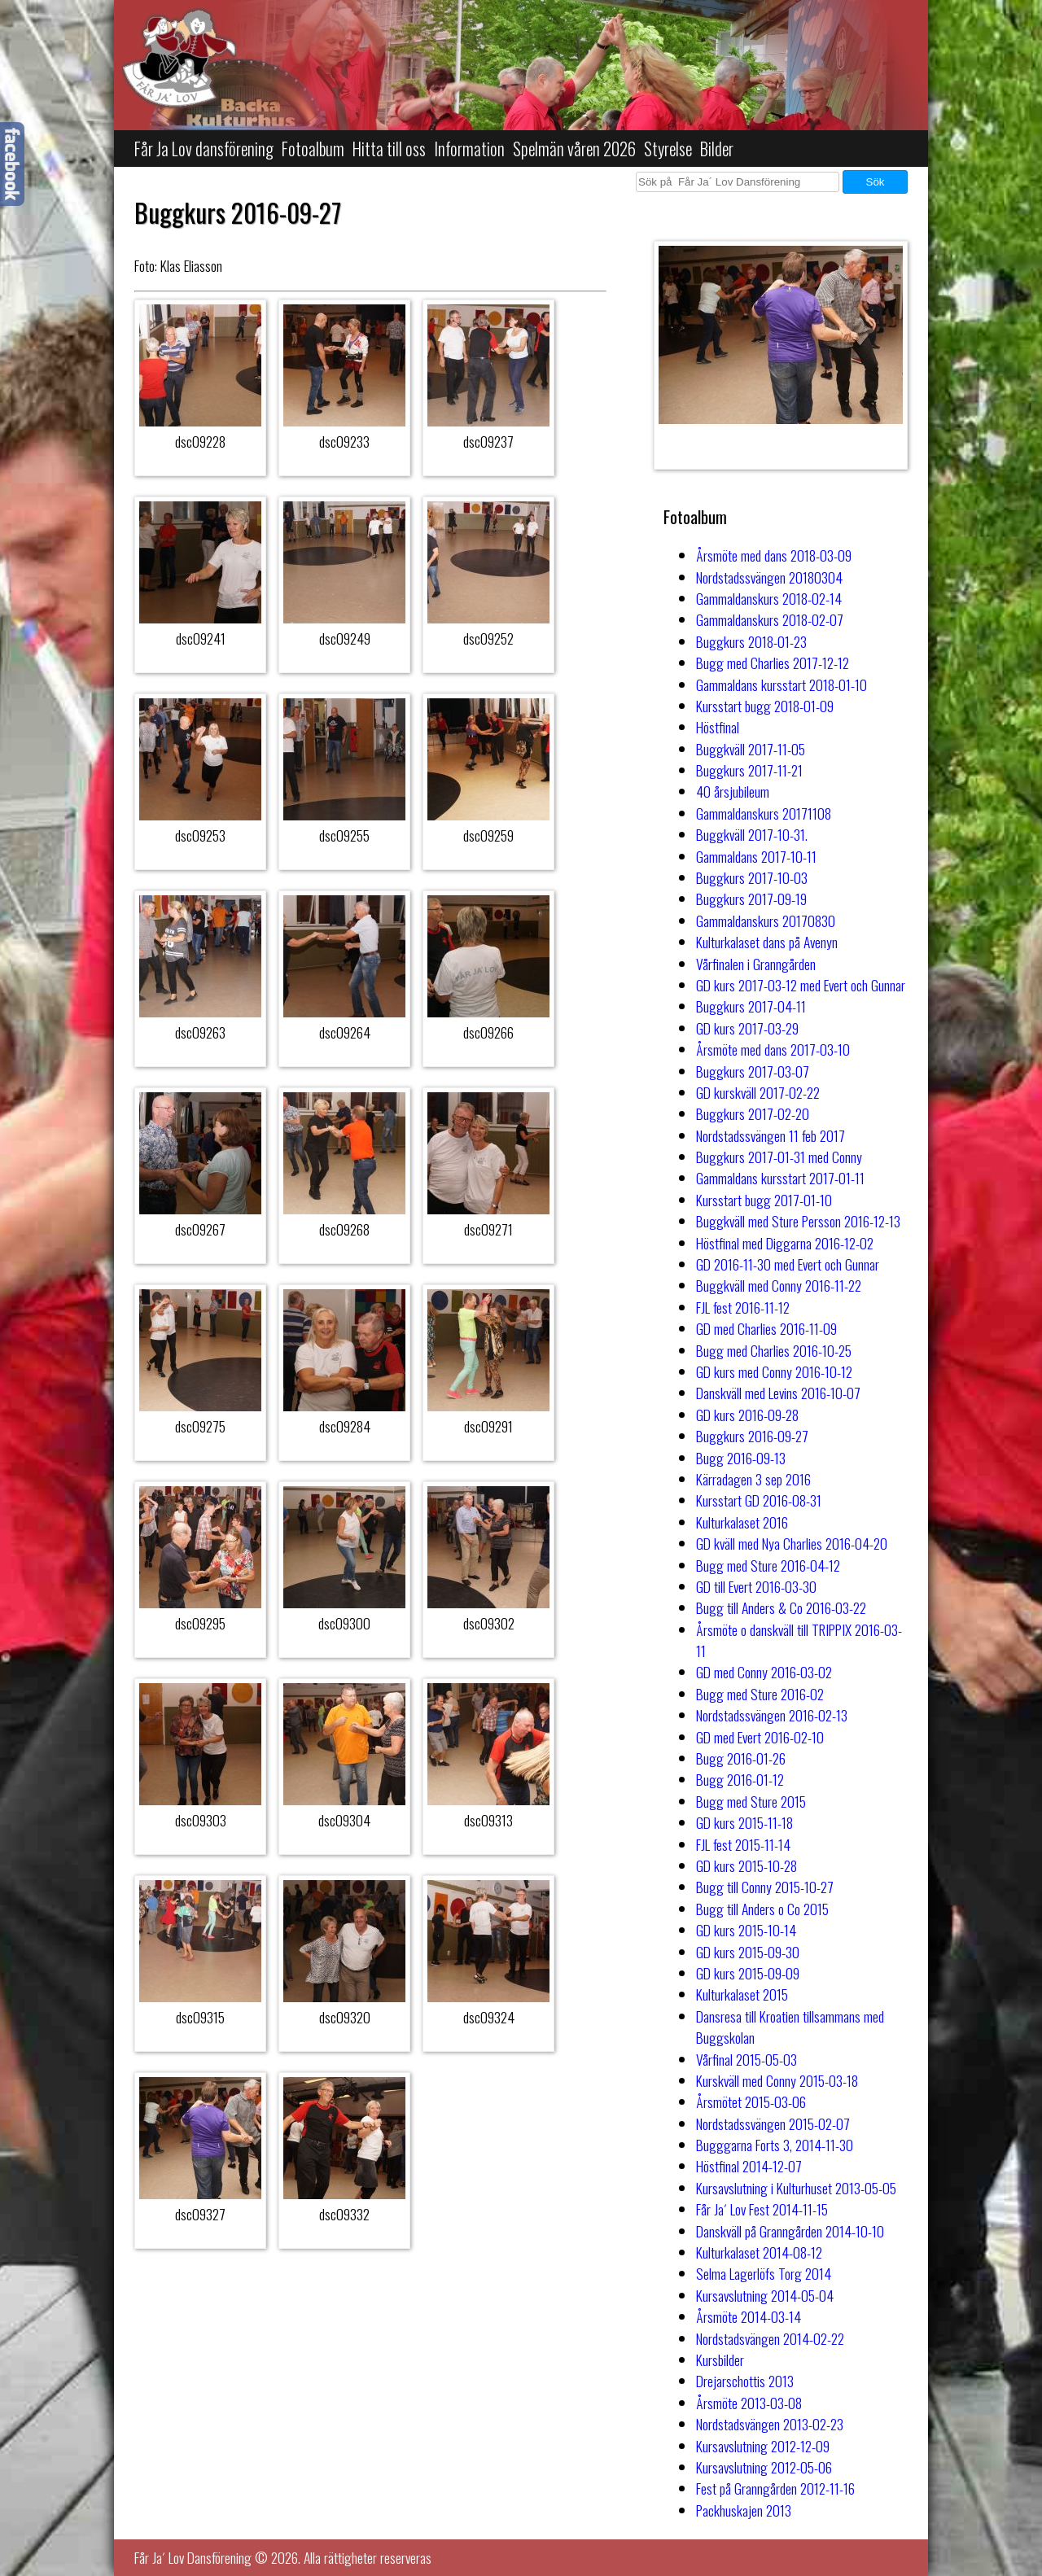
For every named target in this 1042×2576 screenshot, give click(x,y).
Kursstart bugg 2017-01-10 (764, 1199)
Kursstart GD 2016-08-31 (758, 1500)
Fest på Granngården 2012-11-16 (775, 2488)
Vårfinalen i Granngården (756, 963)
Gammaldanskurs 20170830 (765, 920)
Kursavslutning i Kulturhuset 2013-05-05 (796, 2187)
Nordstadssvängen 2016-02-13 (771, 1714)
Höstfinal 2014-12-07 (749, 2165)
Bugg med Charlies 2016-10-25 (774, 1350)
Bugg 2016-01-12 (740, 1779)
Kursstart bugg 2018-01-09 (765, 705)
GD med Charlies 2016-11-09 (766, 1328)
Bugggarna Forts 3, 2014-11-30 (774, 2144)
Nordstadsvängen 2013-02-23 (769, 2423)
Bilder (716, 148)
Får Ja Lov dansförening (204, 148)
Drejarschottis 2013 (745, 2380)
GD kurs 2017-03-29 (747, 1028)
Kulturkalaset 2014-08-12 (759, 2252)
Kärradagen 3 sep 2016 (753, 1478)
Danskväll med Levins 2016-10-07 (778, 1392)
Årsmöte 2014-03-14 (748, 2316)
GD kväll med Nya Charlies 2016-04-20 (791, 1543)
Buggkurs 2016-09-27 (752, 1435)
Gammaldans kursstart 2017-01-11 (780, 1177)
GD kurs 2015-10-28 (746, 1865)
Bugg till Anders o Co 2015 (762, 1908)
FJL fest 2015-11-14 (743, 1844)
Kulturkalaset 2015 (742, 1994)
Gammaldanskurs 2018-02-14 (769, 598)
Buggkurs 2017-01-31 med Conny (779, 1156)
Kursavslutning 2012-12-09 (763, 2445)
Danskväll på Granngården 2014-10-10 (790, 2230)
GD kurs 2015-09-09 (747, 1972)
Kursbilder (720, 2359)
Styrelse (668, 148)
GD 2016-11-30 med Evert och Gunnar (787, 1264)
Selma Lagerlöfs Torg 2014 (763, 2273)
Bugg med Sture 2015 (751, 1801)
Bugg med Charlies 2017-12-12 (772, 662)
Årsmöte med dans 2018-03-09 (774, 555)
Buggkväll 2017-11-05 (750, 748)
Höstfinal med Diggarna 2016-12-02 (784, 1242)
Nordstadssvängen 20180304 (769, 577)
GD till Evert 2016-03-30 (756, 1586)
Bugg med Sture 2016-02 (760, 1693)
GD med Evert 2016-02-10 (760, 1736)
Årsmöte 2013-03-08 (749, 2402)
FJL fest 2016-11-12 (743, 1307)
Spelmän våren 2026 (574, 148)
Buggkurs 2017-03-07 (752, 1071)
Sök (875, 182)
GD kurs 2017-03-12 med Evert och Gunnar (800, 984)
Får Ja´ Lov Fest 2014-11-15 (762, 2209)
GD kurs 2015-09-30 (747, 1951)
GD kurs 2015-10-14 (746, 1929)
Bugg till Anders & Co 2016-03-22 (781, 1607)
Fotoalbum (313, 148)
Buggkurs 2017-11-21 (749, 770)
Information (469, 148)
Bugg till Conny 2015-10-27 (765, 1886)
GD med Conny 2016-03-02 (764, 1671)
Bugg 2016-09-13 (741, 1457)
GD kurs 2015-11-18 (744, 1822)
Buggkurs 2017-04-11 (751, 1006)
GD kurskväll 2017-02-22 (758, 1092)
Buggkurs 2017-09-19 (751, 898)
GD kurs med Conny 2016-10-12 (774, 1371)
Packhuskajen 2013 (743, 2510)
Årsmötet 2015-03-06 (751, 2101)
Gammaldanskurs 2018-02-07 (769, 619)
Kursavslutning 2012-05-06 (764, 2467)
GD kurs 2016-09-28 (747, 1414)
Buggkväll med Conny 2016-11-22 (778, 1285)
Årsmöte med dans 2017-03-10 (773, 1049)
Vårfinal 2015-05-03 (746, 2059)
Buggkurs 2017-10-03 (752, 877)
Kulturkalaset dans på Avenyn (767, 941)
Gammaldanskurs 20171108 (763, 813)
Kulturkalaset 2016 (742, 1522)
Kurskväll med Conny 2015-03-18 (777, 2080)
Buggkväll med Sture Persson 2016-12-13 (798, 1220)
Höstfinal (717, 726)
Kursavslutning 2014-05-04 (765, 2295)
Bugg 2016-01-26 (741, 1758)
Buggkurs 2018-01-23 (751, 641)
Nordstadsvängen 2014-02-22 (770, 2338)
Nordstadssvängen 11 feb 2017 (770, 1135)
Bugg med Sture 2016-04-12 (768, 1565)
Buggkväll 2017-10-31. (752, 834)
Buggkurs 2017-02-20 (752, 1113)
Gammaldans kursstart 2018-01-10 (781, 684)
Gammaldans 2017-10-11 (756, 856)
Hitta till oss (389, 148)
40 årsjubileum (732, 791)
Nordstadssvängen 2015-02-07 (773, 2123)
